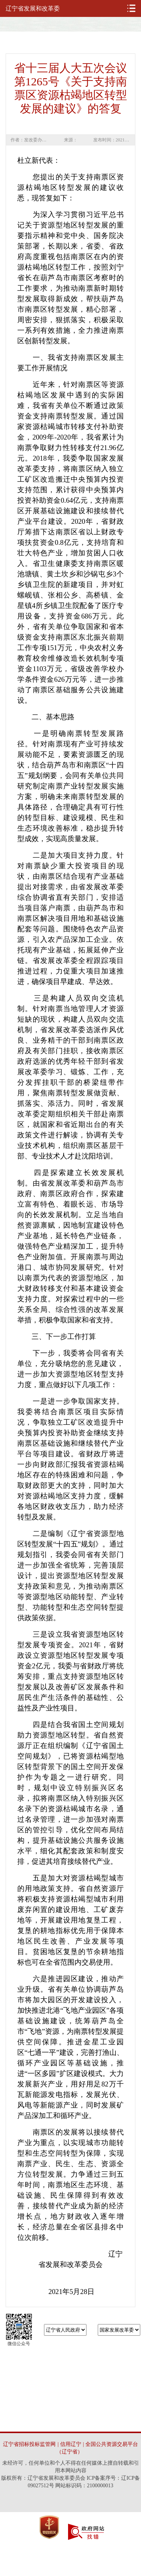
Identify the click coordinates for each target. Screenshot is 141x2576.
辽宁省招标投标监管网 (29, 2444)
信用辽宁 (70, 2444)
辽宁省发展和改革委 (33, 8)
